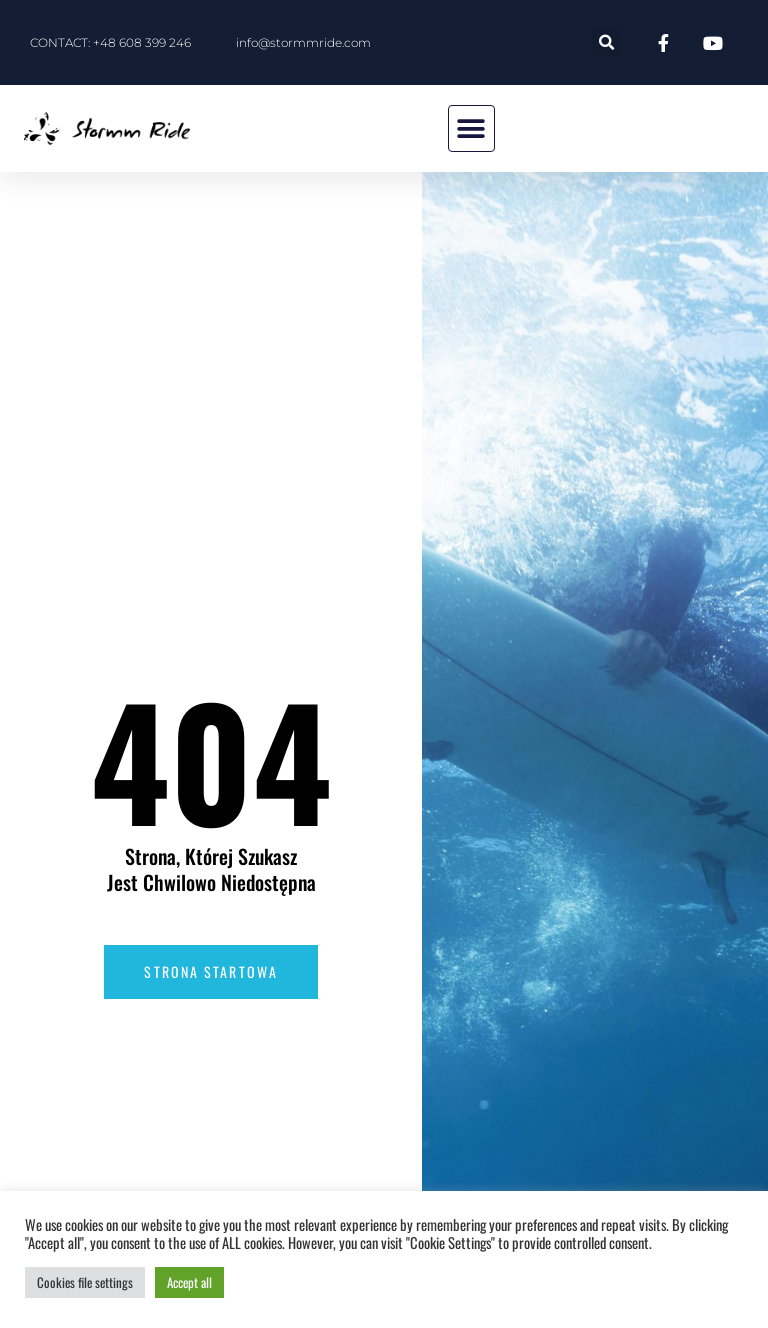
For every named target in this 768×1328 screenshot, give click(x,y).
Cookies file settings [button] (85, 1282)
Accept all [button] (189, 1282)
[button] (606, 42)
